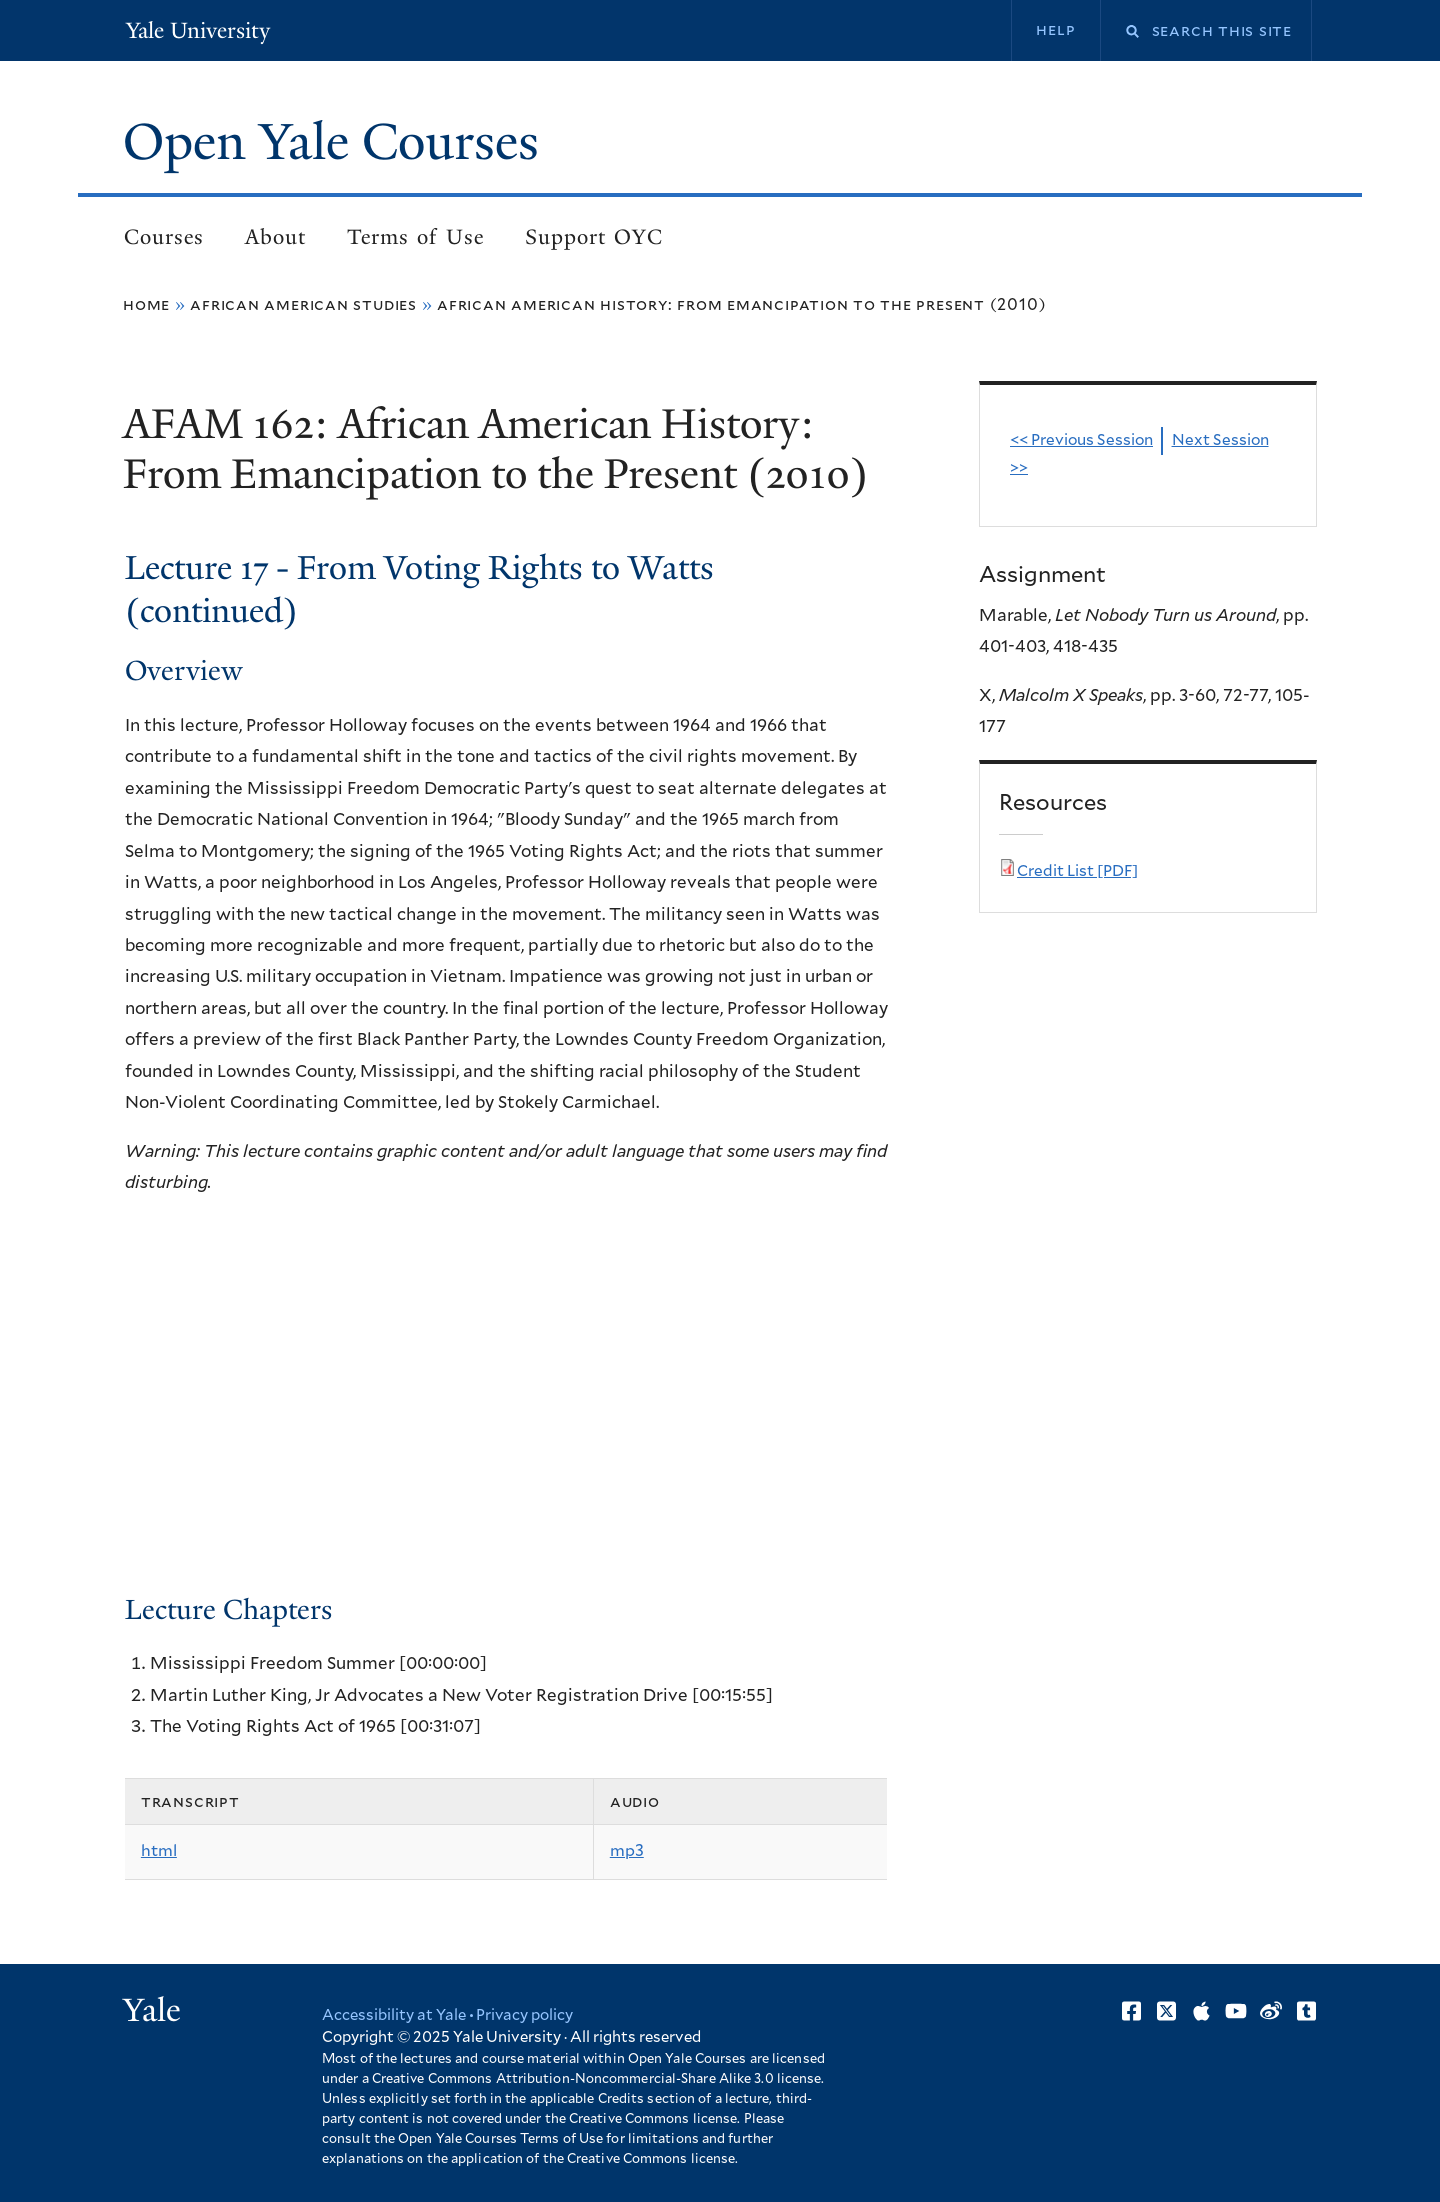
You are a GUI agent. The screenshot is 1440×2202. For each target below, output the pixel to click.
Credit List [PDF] (1077, 871)
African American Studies (303, 305)
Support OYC (594, 237)
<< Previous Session (1081, 440)
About (275, 237)
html (159, 1851)
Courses (164, 237)
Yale (152, 2010)
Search (1120, 31)
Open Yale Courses (331, 142)
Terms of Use (415, 237)
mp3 (627, 1851)
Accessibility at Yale (394, 2015)
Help (1055, 30)
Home (146, 305)
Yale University (198, 30)
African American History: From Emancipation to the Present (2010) (741, 305)
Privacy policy (524, 2015)
